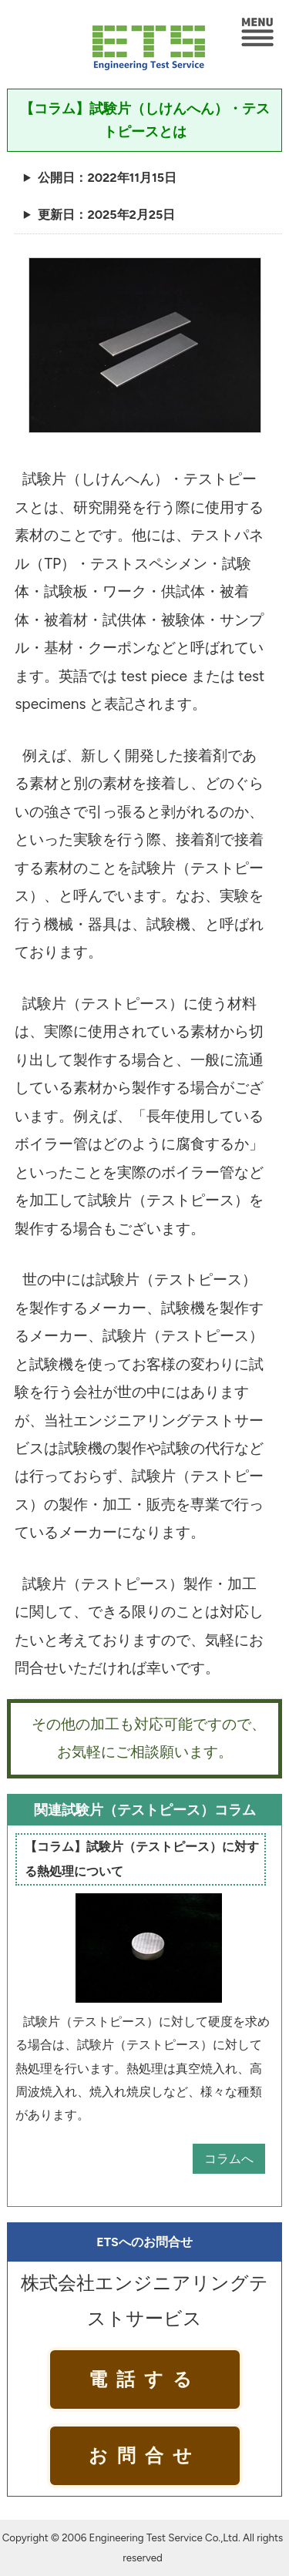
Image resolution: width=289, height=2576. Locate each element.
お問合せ (145, 2455)
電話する (145, 2379)
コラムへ (229, 2158)
